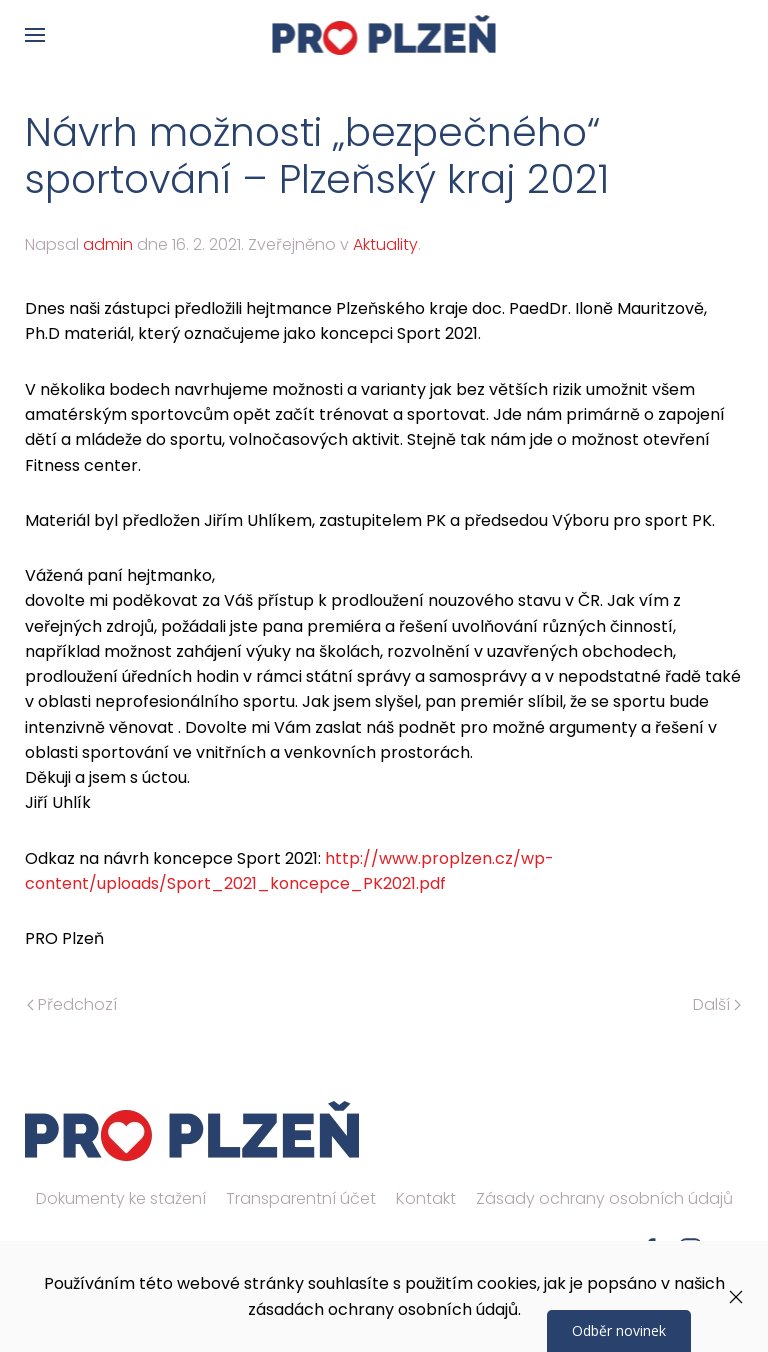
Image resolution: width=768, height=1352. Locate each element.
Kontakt (426, 1198)
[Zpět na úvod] (384, 35)
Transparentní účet (301, 1198)
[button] (35, 35)
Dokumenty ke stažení (121, 1198)
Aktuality (385, 244)
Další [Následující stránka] (717, 1004)
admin (108, 244)
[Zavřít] (736, 1297)
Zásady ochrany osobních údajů (604, 1198)
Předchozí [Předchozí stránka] (72, 1004)
